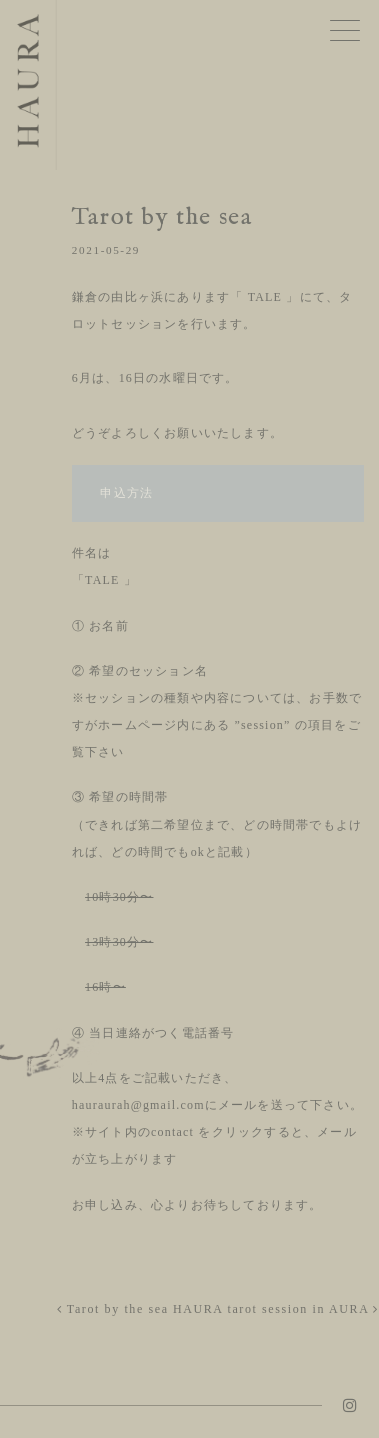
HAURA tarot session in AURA (276, 1309)
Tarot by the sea (113, 1309)
